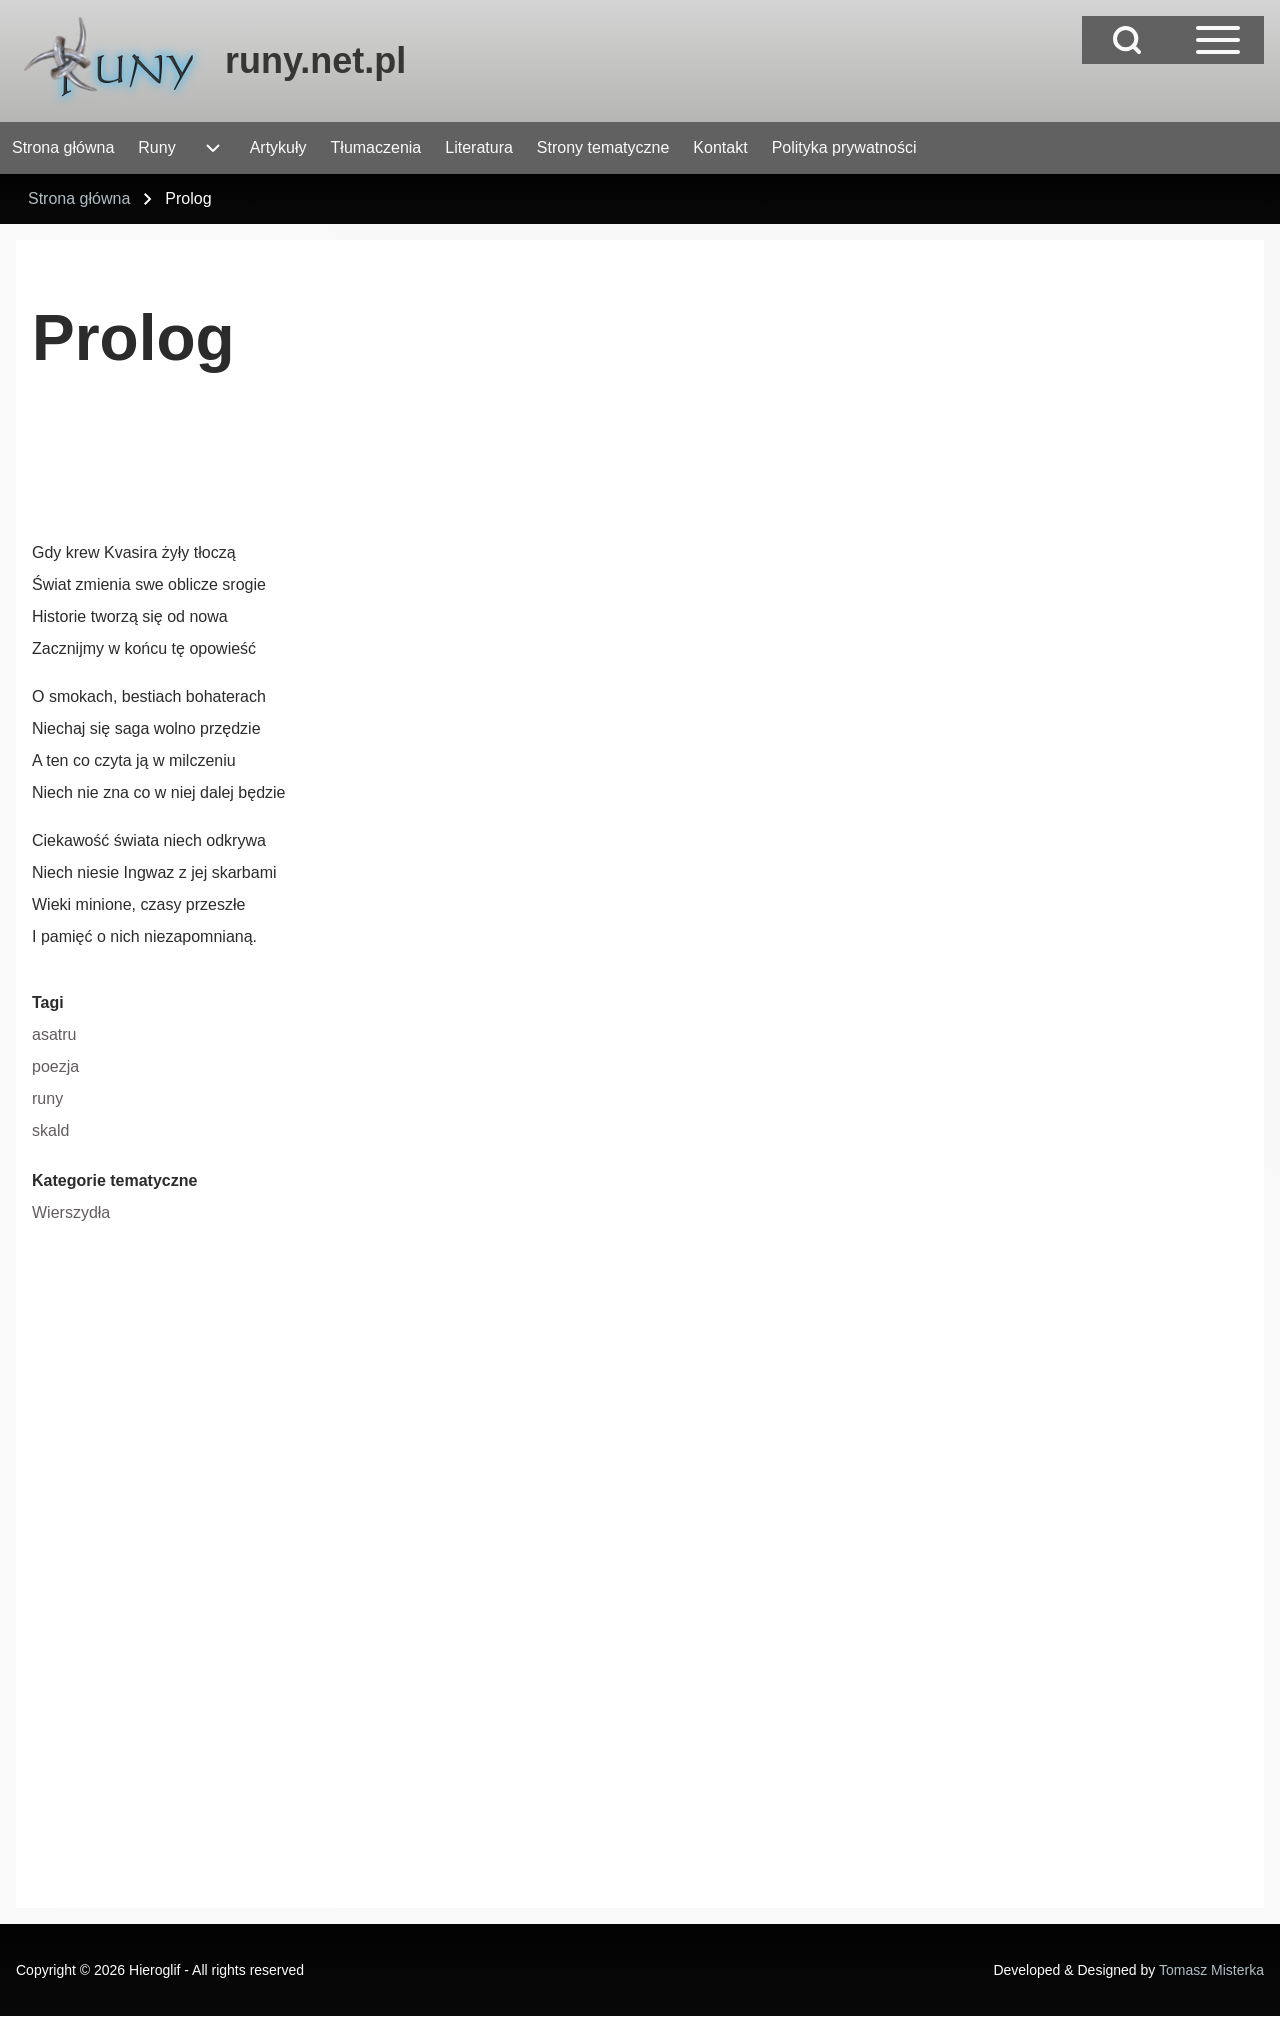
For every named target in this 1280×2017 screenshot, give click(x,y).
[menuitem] (63, 148)
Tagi (48, 1002)
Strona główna (79, 198)
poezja (55, 1066)
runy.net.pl (315, 60)
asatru (54, 1034)
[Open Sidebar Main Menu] (1218, 40)
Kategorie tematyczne (114, 1180)
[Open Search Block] (1127, 40)
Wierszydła (71, 1212)
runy (47, 1098)
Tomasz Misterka (1211, 1970)
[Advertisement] (396, 465)
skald (50, 1130)
